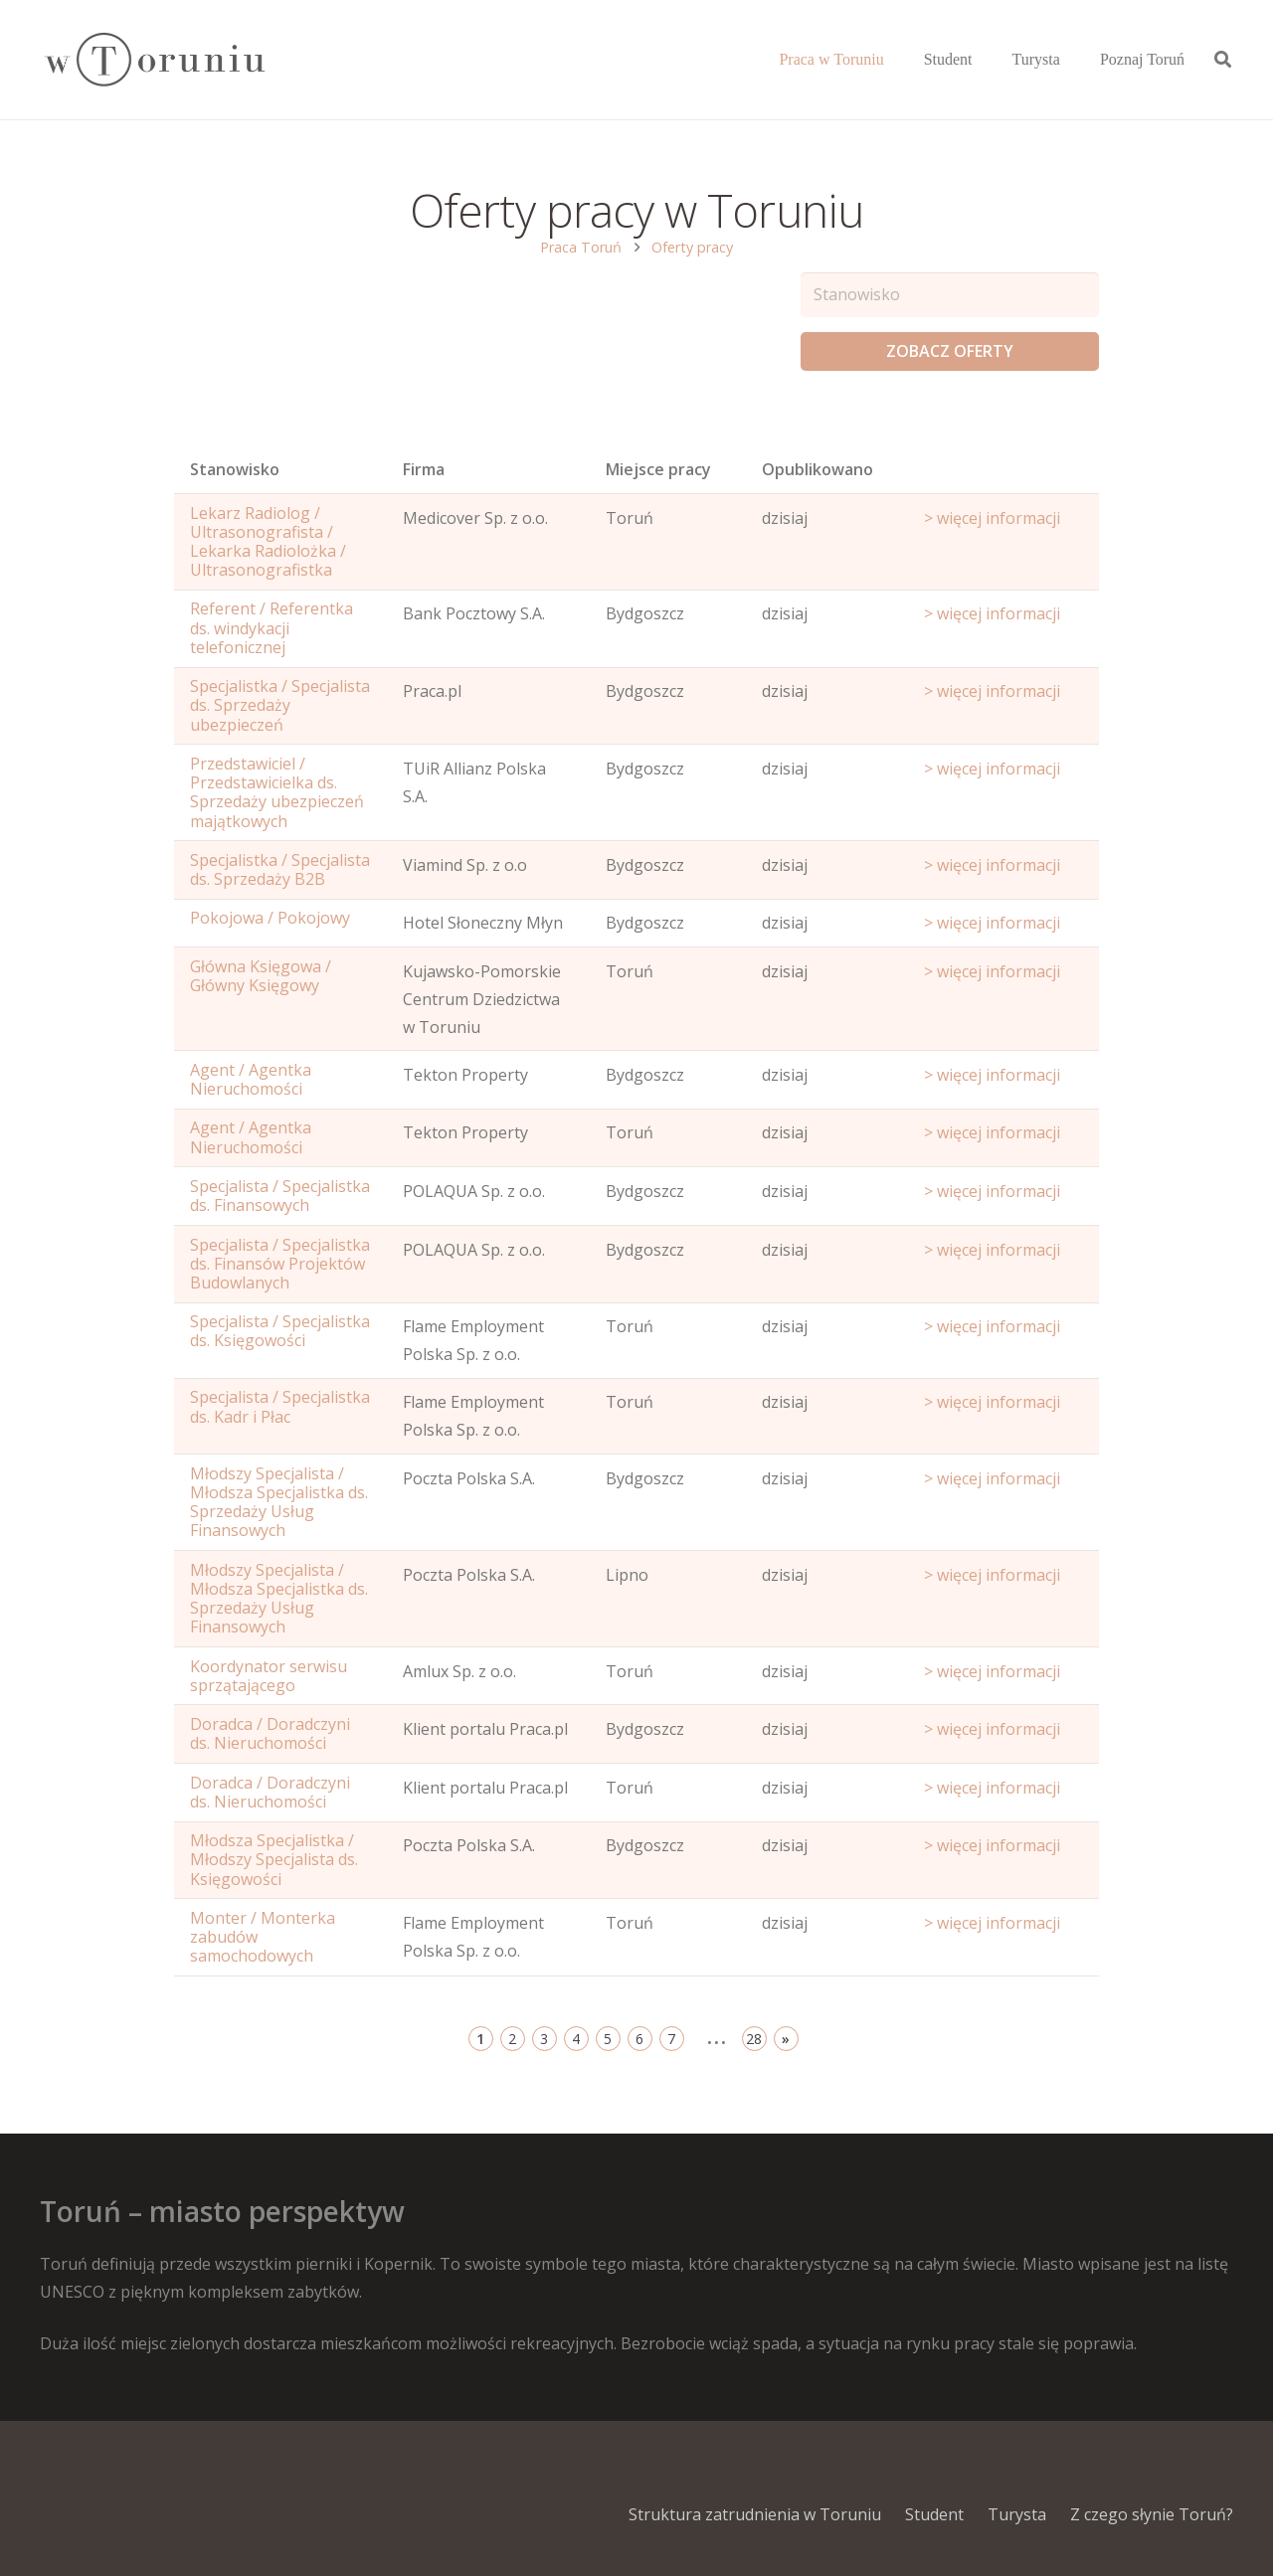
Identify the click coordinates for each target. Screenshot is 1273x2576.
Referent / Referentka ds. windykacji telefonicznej (271, 627)
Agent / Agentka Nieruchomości (250, 1079)
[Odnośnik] (154, 60)
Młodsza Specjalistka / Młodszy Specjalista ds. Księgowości (274, 1859)
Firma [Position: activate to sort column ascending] (424, 469)
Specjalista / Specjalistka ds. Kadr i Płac (280, 1406)
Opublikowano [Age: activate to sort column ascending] (817, 469)
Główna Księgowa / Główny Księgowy (260, 975)
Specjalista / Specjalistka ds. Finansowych (280, 1195)
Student (934, 2514)
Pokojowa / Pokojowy (270, 918)
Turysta (1017, 2514)
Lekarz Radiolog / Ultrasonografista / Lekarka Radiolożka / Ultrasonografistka (268, 542)
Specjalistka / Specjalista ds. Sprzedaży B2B (280, 869)
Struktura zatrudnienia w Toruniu (755, 2514)
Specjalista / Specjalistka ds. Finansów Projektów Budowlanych (280, 1263)
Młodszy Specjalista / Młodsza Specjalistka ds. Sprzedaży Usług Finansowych (279, 1502)
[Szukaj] (1222, 60)
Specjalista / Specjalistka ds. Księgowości (280, 1330)
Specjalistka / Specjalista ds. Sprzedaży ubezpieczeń (280, 705)
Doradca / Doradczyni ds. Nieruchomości (270, 1733)
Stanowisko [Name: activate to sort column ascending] (234, 469)
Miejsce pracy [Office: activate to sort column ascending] (658, 469)
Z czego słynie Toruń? (1151, 2514)
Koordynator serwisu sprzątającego (268, 1675)
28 (754, 2038)
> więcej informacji (992, 518)
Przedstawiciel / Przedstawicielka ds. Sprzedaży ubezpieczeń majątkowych (277, 792)
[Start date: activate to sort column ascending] (1003, 474)
